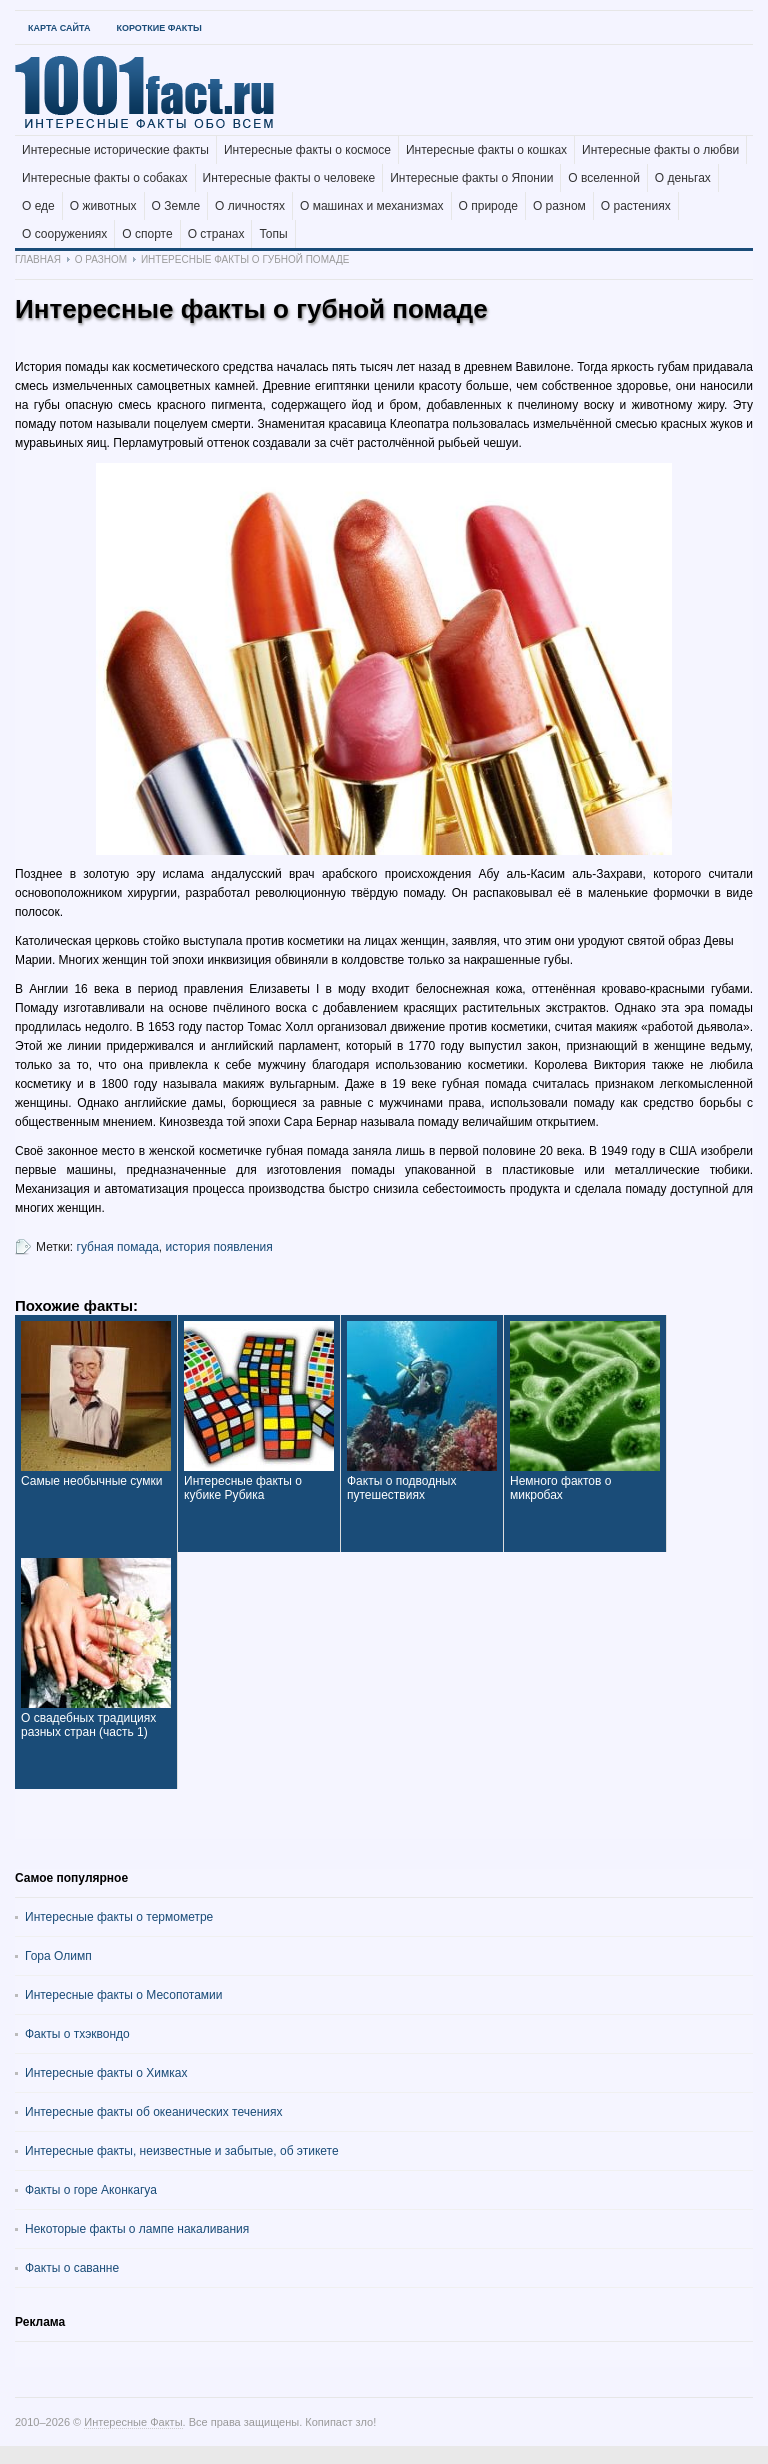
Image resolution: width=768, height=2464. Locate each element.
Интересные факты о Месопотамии (124, 1995)
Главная (38, 259)
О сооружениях (64, 234)
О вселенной (604, 178)
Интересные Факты (133, 2422)
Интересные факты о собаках (105, 178)
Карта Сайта (59, 28)
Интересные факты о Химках (106, 2073)
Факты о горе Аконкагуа (91, 2190)
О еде (38, 206)
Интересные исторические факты (115, 150)
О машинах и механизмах (372, 206)
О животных (103, 206)
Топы (273, 234)
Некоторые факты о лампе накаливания (137, 2229)
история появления (219, 1247)
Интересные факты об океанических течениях (154, 2112)
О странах (216, 234)
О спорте (147, 234)
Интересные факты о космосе (307, 150)
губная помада (118, 1247)
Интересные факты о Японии (471, 178)
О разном (559, 206)
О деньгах (683, 178)
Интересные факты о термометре (119, 1917)
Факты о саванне (72, 2268)
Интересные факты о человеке (289, 178)
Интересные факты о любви (660, 150)
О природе (488, 206)
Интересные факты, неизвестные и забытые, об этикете (182, 2151)
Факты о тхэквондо (77, 2034)
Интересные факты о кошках (486, 150)
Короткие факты (158, 28)
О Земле (176, 206)
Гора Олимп (58, 1956)
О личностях (250, 206)
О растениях (636, 206)
